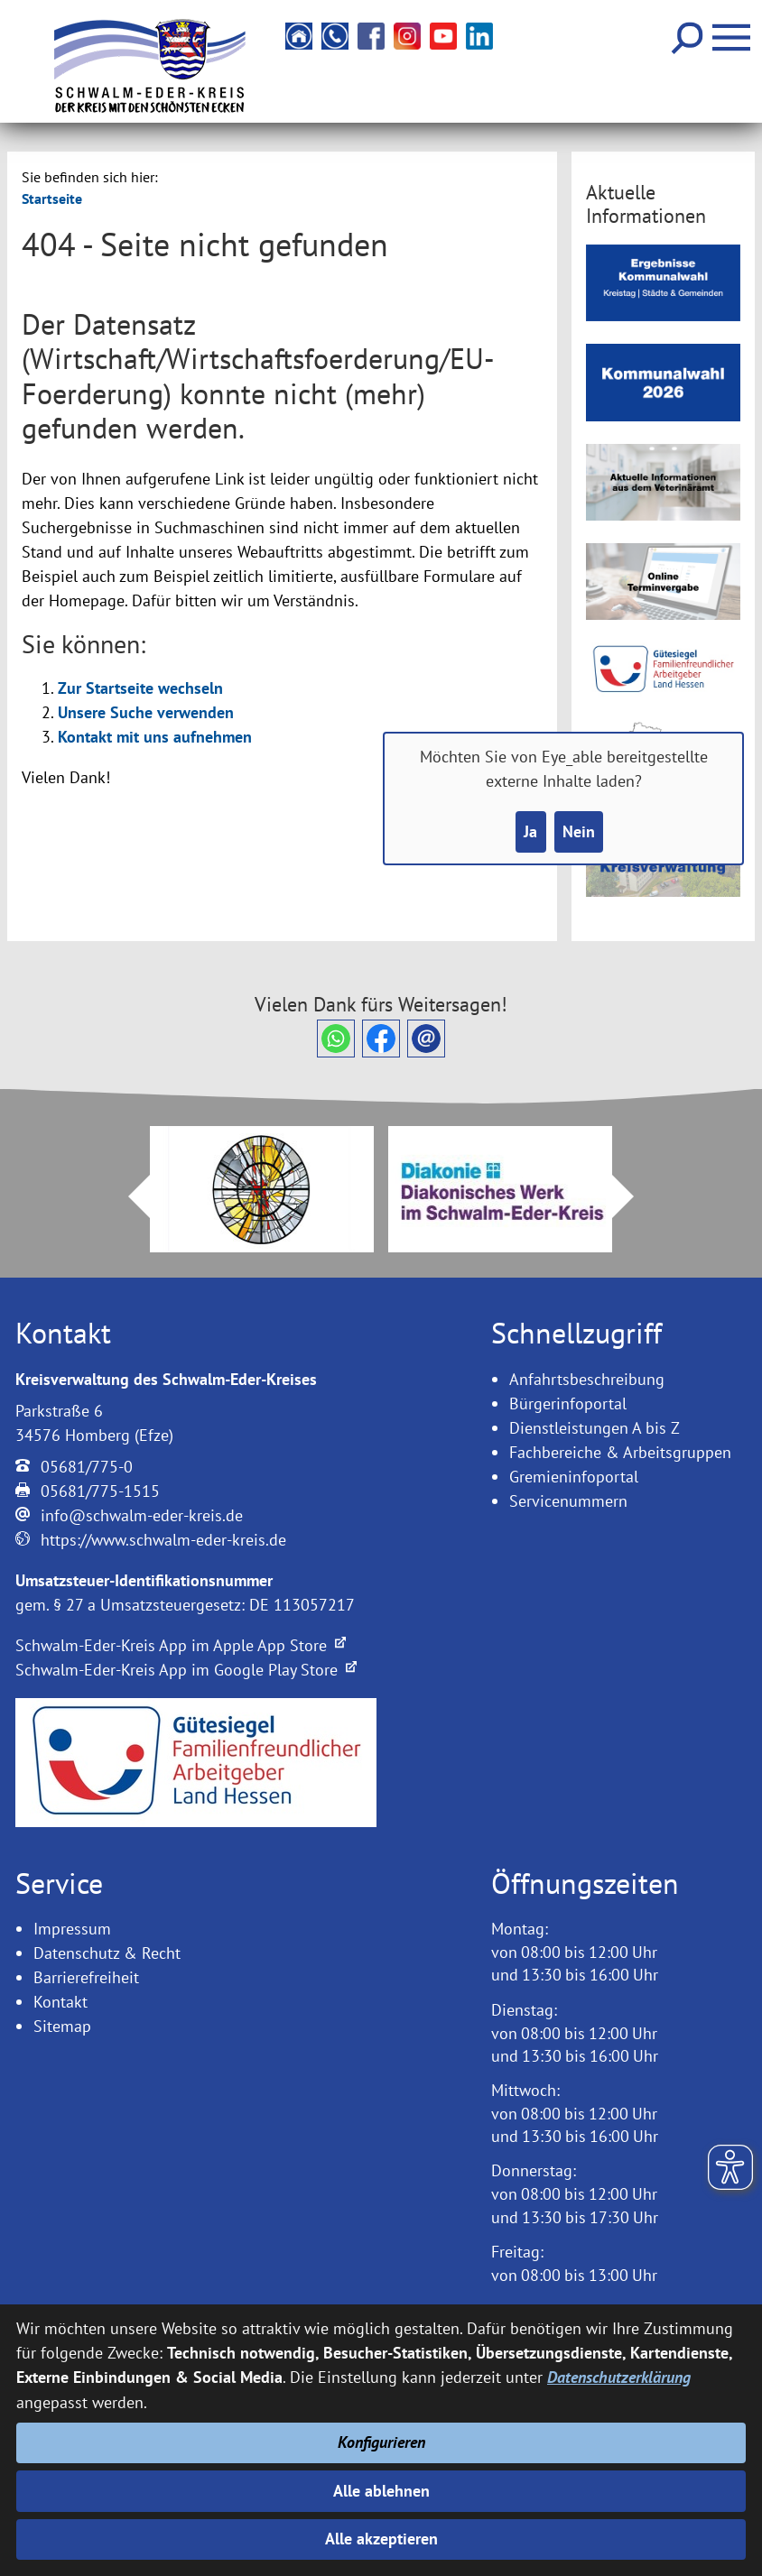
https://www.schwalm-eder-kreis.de (163, 1539)
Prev (128, 1196)
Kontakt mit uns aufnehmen (155, 736)
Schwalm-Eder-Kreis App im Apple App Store (180, 1645)
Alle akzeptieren (381, 2539)
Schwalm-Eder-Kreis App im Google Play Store (186, 1669)
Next (633, 1196)
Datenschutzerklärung (619, 2378)
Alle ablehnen (381, 2490)
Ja (530, 832)
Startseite (52, 198)
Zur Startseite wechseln (140, 688)
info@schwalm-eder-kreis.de (142, 1515)
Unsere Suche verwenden (146, 712)
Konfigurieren (381, 2443)
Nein (578, 832)
